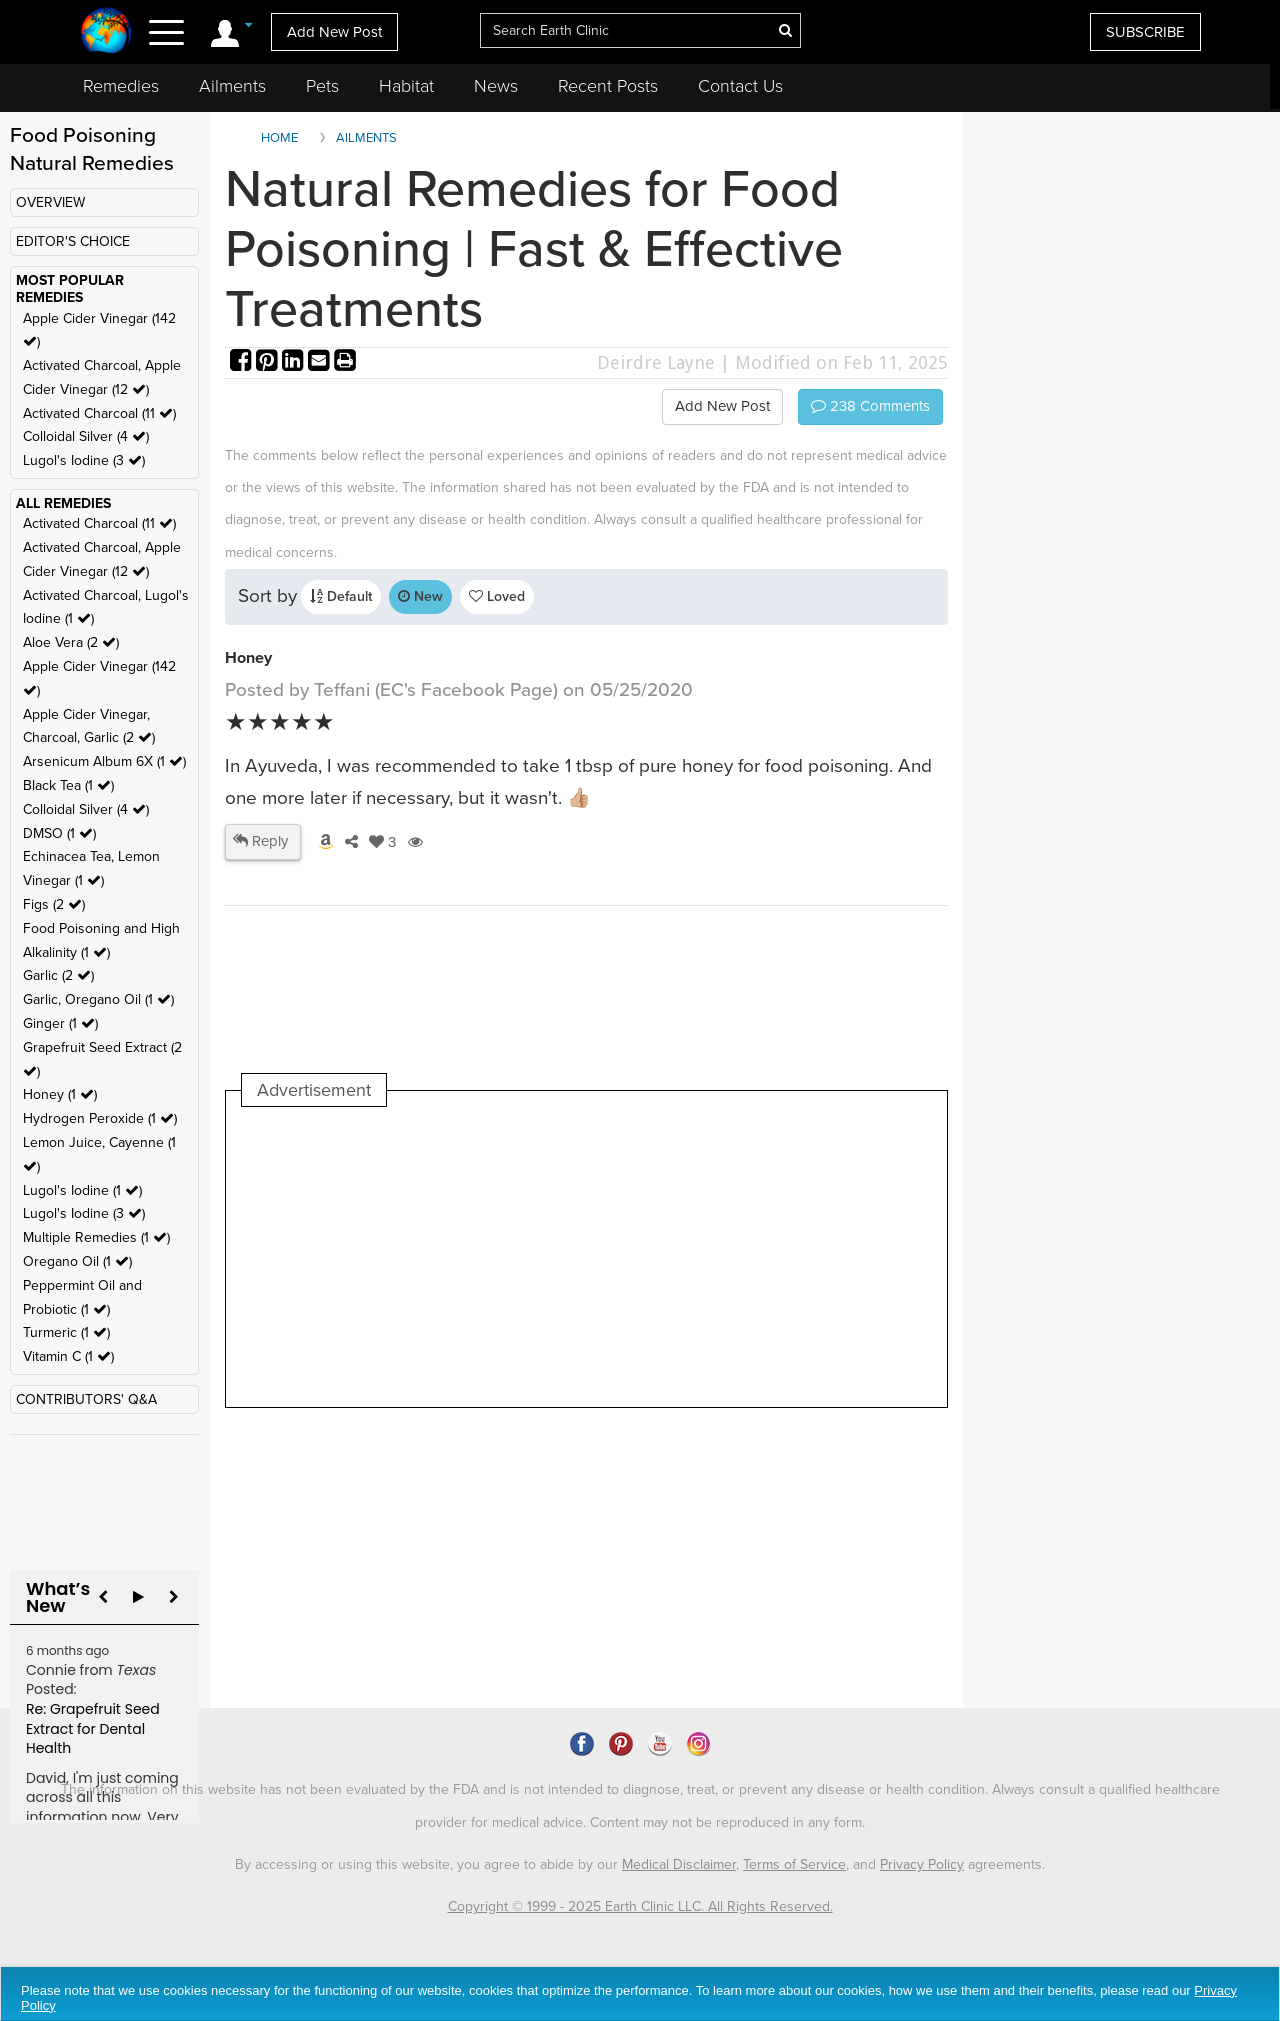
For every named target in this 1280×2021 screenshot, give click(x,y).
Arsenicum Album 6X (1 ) (104, 761)
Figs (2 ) (54, 904)
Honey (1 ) (60, 1094)
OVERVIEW (50, 202)
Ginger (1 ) (60, 1023)
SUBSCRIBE (1145, 32)
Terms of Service (794, 1864)
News (496, 86)
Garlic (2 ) (58, 975)
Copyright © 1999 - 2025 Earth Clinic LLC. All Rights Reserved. (640, 1906)
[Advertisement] (606, 1257)
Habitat (406, 86)
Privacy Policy (922, 1864)
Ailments (232, 86)
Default (341, 596)
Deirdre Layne (656, 362)
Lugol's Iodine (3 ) (84, 460)
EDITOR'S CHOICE (73, 241)
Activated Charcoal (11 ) (99, 413)
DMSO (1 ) (59, 833)
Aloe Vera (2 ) (71, 642)
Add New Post (334, 32)
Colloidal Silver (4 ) (86, 436)
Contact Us (740, 86)
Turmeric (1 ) (66, 1332)
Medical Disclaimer (679, 1864)
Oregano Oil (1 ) (77, 1261)
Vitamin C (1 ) (68, 1356)
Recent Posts (608, 86)
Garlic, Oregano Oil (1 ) (98, 999)
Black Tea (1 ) (68, 785)
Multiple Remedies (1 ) (96, 1237)
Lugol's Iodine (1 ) (82, 1190)
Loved (497, 596)
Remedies (121, 86)
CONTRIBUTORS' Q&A (86, 1399)
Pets (322, 86)
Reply (260, 841)
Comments (870, 406)
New (420, 596)
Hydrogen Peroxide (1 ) (100, 1118)
